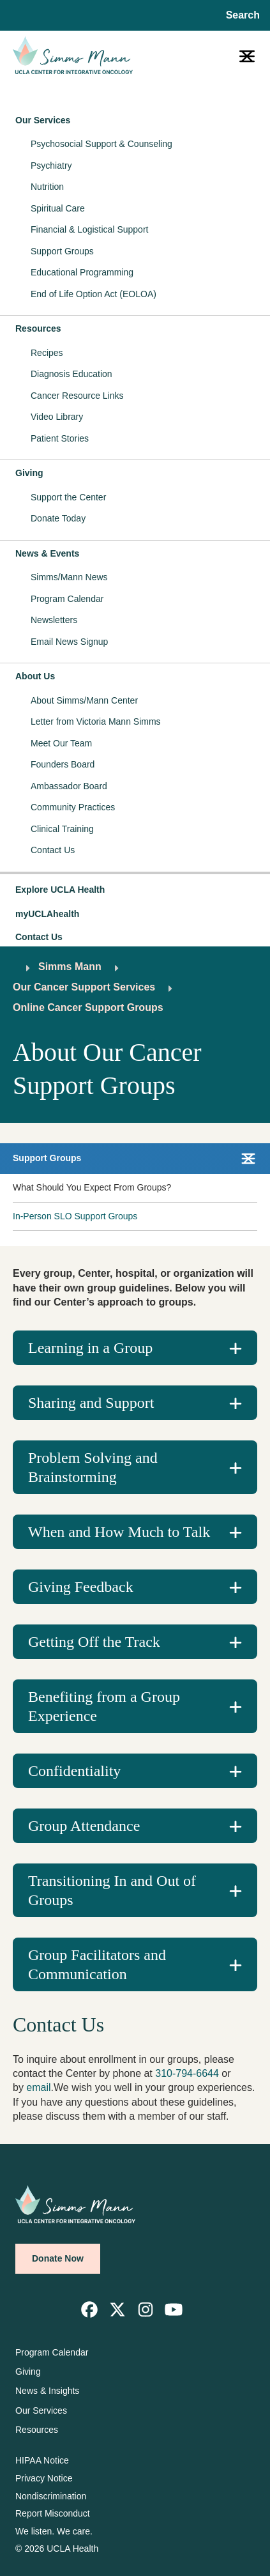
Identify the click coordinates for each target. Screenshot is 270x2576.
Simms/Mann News (69, 577)
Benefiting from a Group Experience (104, 1706)
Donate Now (58, 2258)
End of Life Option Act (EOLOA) (93, 294)
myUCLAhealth (47, 914)
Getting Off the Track (94, 1641)
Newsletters (54, 620)
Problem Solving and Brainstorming (93, 1467)
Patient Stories (60, 438)
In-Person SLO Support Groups (75, 1216)
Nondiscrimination (50, 2496)
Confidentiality (74, 1770)
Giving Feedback (80, 1586)
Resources (38, 328)
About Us (35, 676)
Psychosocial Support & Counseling (101, 144)
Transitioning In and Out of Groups (112, 1890)
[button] (135, 890)
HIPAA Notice (42, 2460)
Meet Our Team (61, 743)
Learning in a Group (90, 1347)
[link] (89, 2309)
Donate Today (58, 518)
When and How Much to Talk (119, 1531)
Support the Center (68, 497)
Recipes (47, 353)
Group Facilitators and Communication (97, 1964)
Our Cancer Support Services (84, 987)
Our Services (42, 120)
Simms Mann (69, 966)
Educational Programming (82, 272)
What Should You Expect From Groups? (92, 1187)
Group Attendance (84, 1825)
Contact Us (53, 850)
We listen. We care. (54, 2531)
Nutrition (47, 186)
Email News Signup (69, 641)
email (38, 2087)
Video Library (57, 417)
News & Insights (47, 2391)
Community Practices (73, 807)
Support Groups (62, 251)
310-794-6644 (187, 2073)
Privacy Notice (43, 2478)
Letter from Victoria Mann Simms (96, 721)
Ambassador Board (69, 786)
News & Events (47, 553)
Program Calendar (67, 599)
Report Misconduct (52, 2513)
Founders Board (62, 764)
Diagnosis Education (71, 374)
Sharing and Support (91, 1402)
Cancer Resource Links (77, 395)
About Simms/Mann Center (84, 700)
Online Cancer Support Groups (88, 1007)
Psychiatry (51, 165)
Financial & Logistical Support (89, 229)
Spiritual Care (58, 208)
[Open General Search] (240, 15)
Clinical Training (62, 829)
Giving (29, 473)
